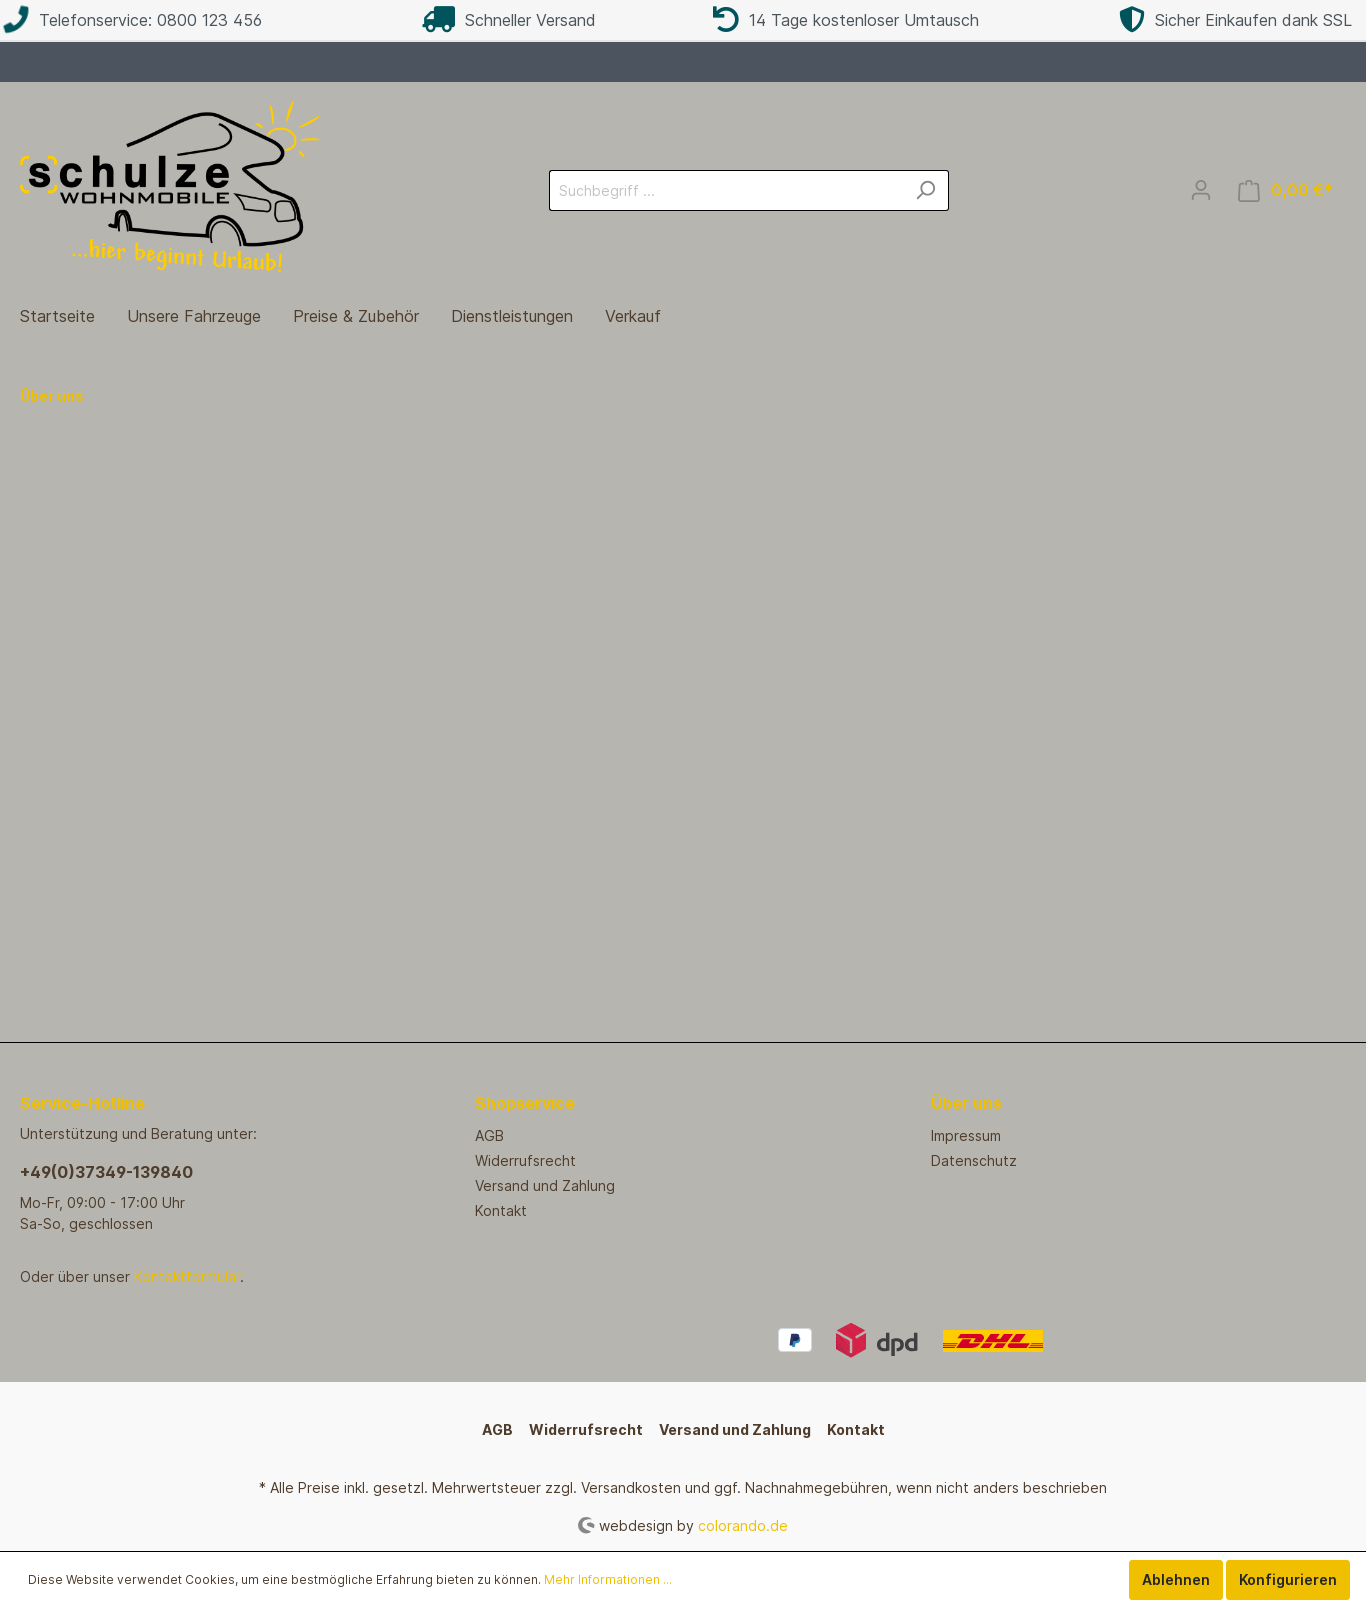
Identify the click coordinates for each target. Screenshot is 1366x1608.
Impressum (966, 1135)
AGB (489, 1135)
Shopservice (525, 1103)
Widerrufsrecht (525, 1160)
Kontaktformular (187, 1276)
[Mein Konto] (1201, 190)
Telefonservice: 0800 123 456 (132, 20)
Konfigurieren (1288, 1579)
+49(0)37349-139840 (106, 1172)
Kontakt (501, 1210)
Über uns (966, 1103)
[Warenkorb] (1285, 190)
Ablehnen (1176, 1579)
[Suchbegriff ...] (726, 190)
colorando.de (743, 1524)
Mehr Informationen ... (608, 1579)
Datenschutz (974, 1160)
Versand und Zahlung (545, 1185)
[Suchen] (925, 190)
